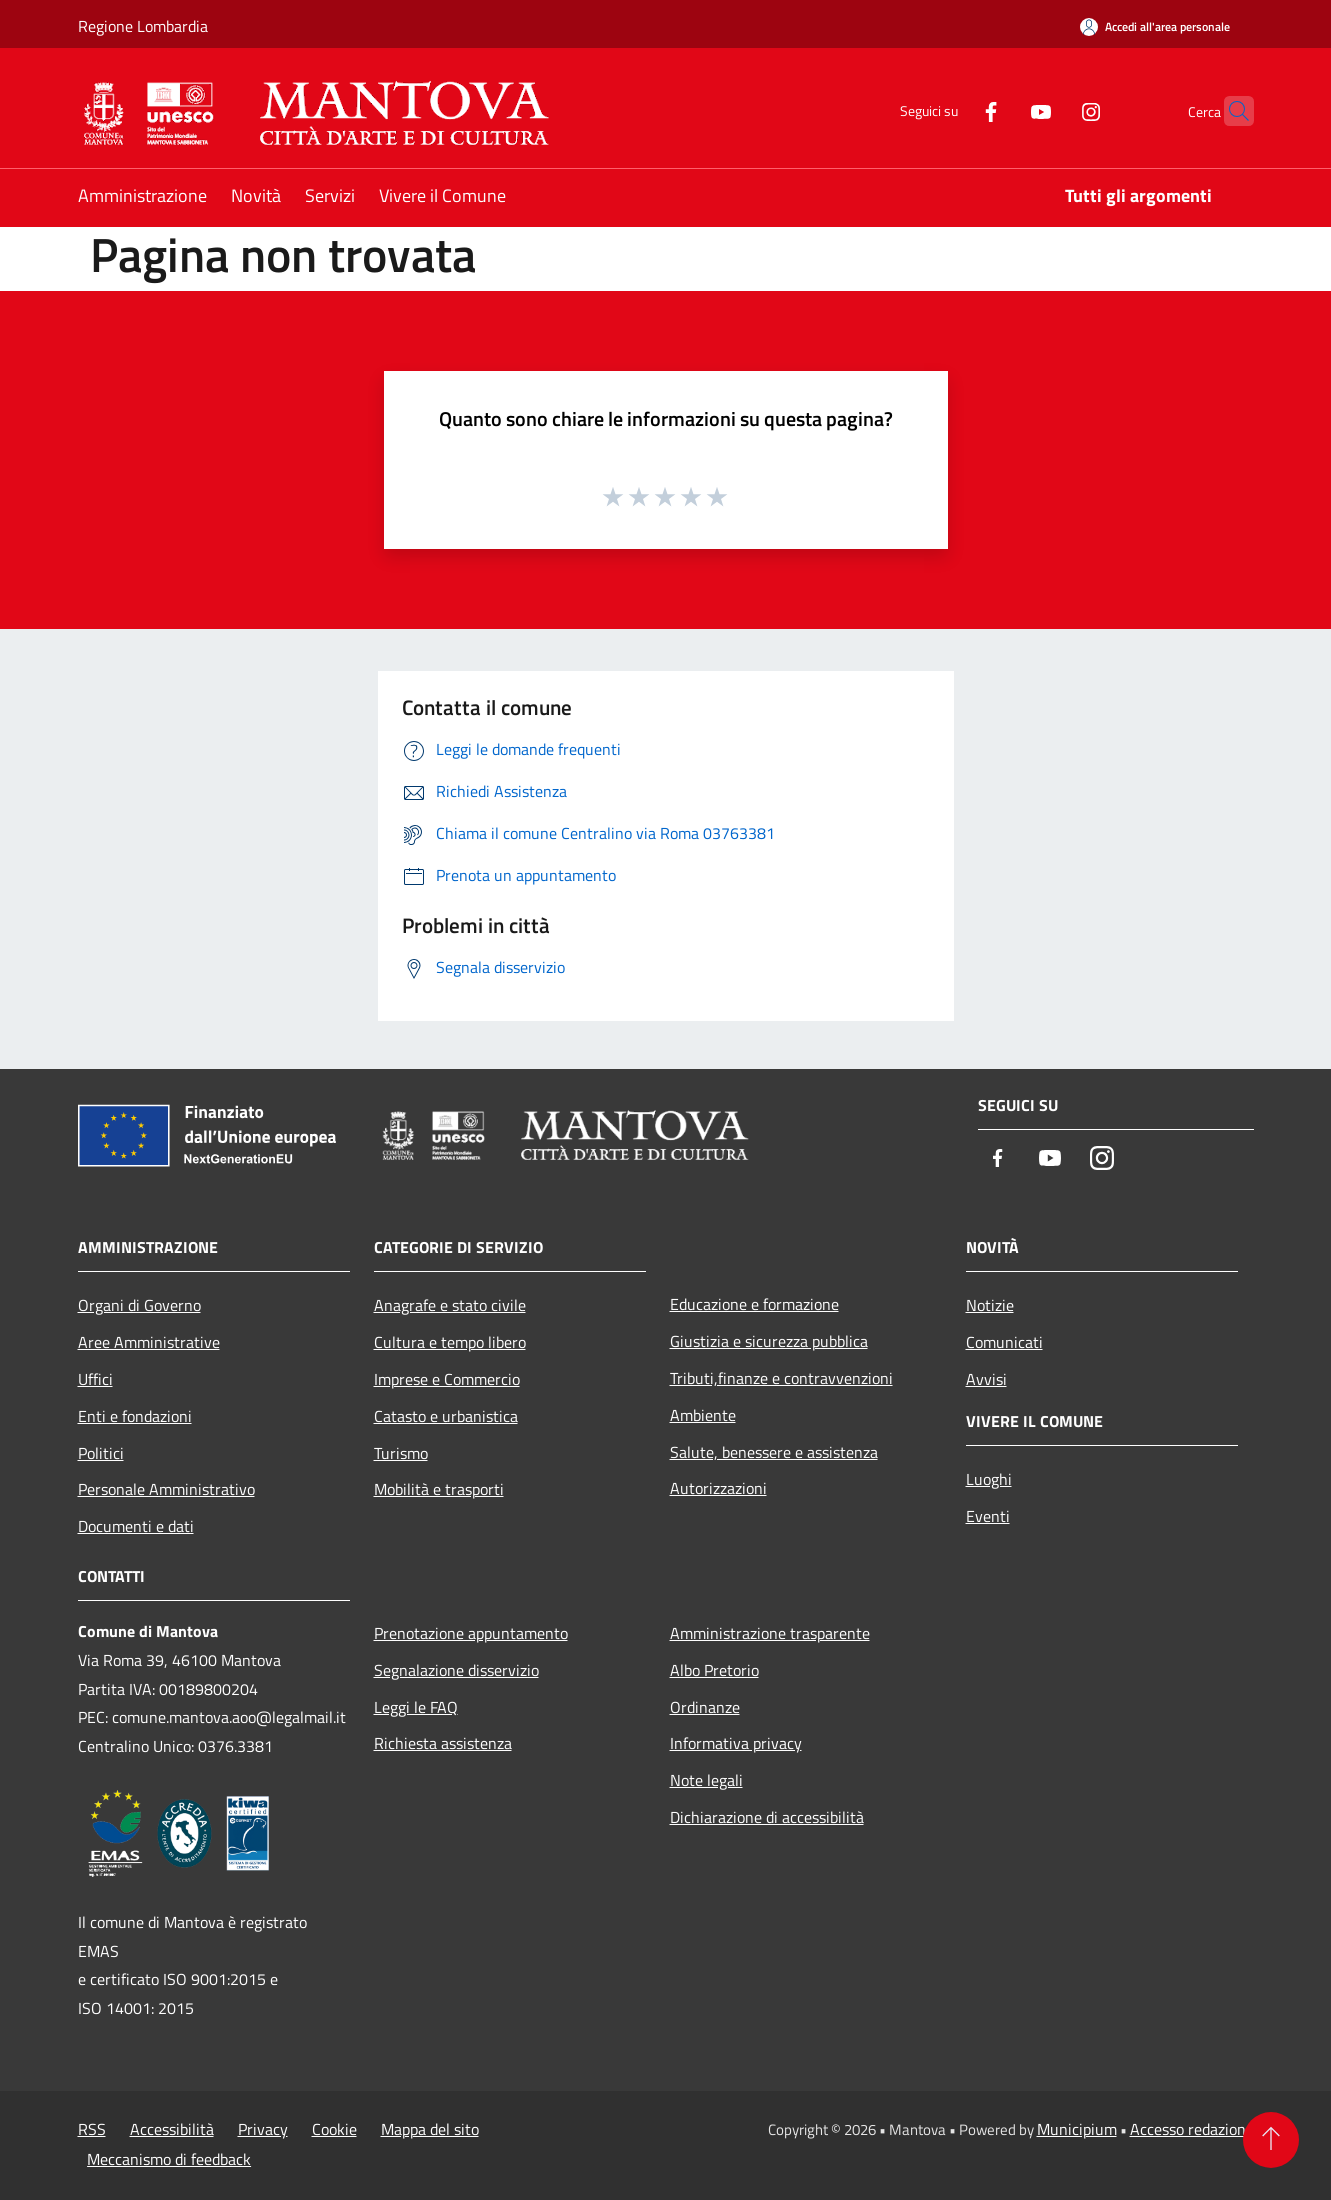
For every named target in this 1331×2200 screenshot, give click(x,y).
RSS (92, 2129)
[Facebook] (952, 110)
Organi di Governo (139, 1305)
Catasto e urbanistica (446, 1416)
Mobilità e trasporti (439, 1489)
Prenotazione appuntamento (471, 1633)
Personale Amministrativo (166, 1489)
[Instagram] (1052, 110)
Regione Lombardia (143, 26)
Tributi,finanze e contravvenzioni (781, 1378)
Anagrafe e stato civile (450, 1305)
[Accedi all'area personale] (1155, 26)
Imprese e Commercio (447, 1379)
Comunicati (1004, 1342)
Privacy (263, 2129)
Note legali (706, 1780)
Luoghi (989, 1479)
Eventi (988, 1516)
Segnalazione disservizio (456, 1670)
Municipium (1077, 2129)
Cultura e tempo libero (450, 1342)
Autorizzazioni (718, 1488)
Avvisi (986, 1379)
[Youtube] (1002, 110)
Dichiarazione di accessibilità (767, 1817)
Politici (101, 1453)
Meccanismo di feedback (169, 2159)
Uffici (95, 1379)
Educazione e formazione (754, 1304)
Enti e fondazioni (135, 1416)
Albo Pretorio (714, 1670)
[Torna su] (1271, 2140)
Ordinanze (705, 1707)
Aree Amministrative (149, 1342)
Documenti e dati (136, 1526)
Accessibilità (172, 2129)
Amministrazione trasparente (770, 1633)
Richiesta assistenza (443, 1743)
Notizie (990, 1305)
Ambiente (703, 1415)
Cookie (334, 2129)
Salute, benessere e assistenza (774, 1452)
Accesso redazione (1192, 2129)
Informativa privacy (736, 1743)
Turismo (401, 1453)
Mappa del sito (430, 2129)
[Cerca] (1230, 111)
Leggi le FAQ (416, 1707)
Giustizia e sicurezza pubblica (769, 1341)
